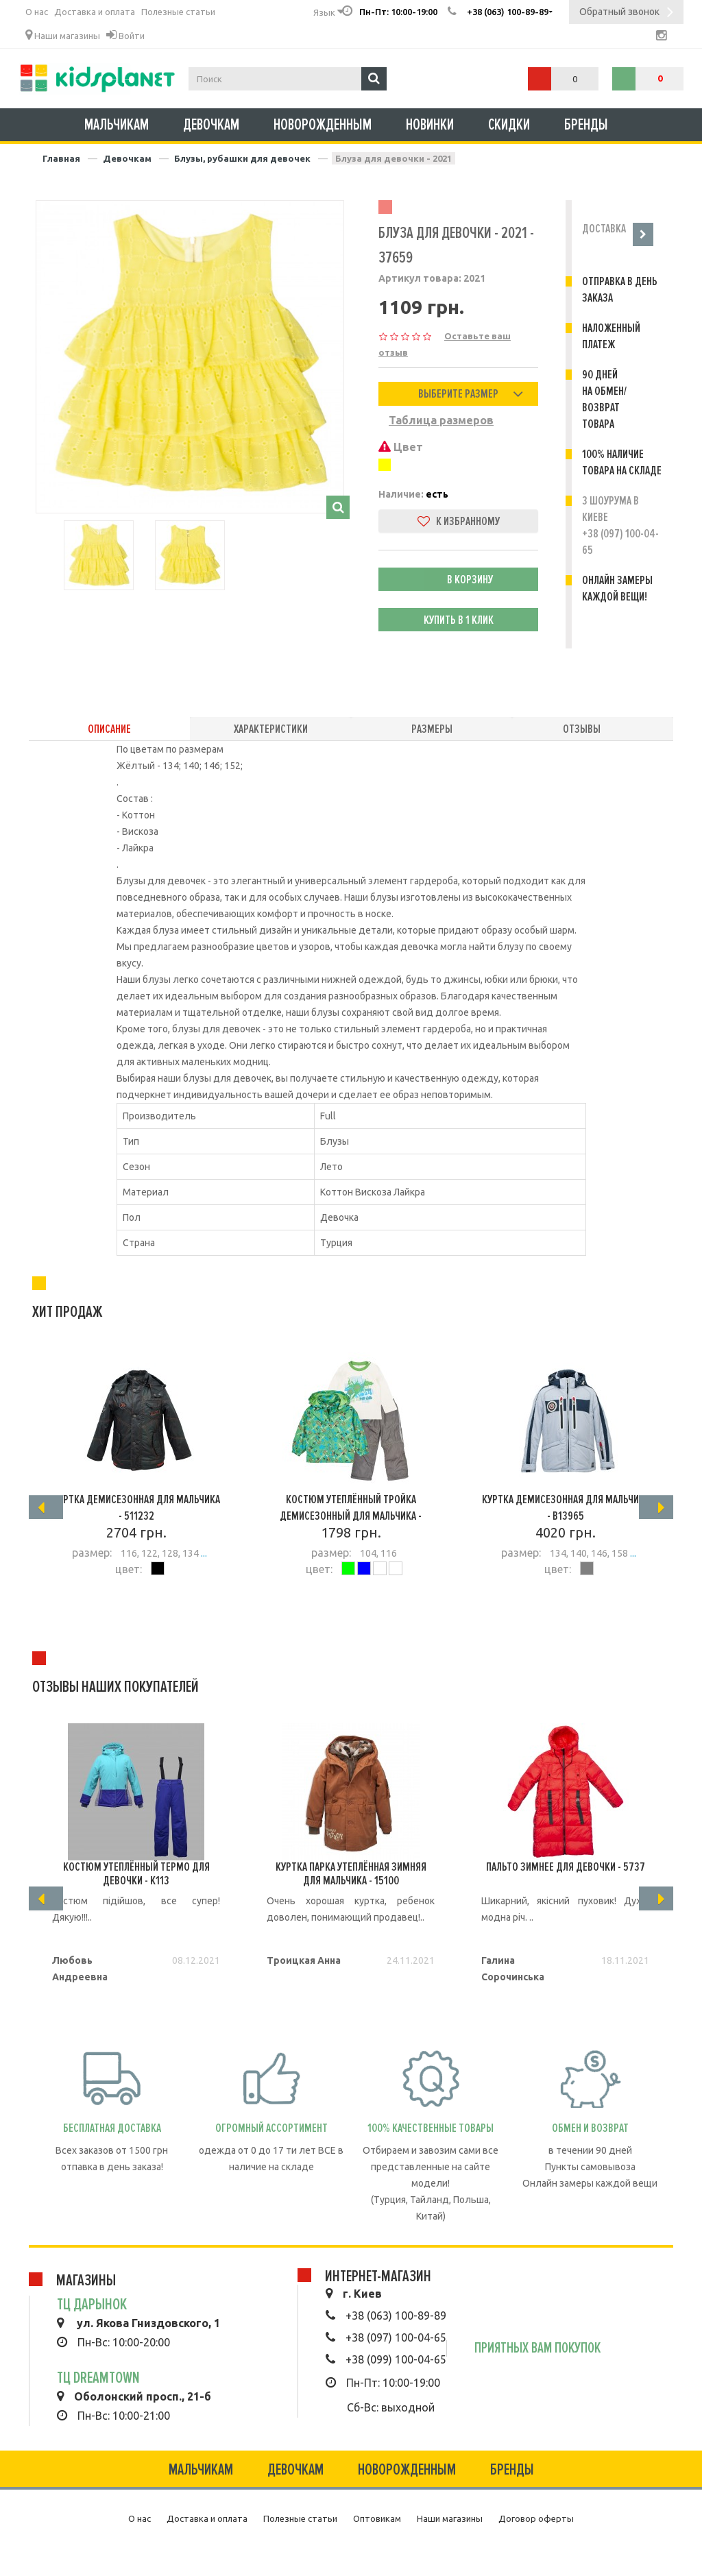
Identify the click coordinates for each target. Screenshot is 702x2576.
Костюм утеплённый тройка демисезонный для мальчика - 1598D (351, 1516)
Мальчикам (116, 124)
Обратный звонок (626, 13)
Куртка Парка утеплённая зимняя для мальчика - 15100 (351, 1873)
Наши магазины (62, 35)
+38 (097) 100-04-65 (396, 2337)
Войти (125, 35)
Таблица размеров (441, 420)
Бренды (586, 124)
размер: (92, 1552)
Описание (109, 728)
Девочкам (211, 124)
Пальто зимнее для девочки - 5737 (565, 1866)
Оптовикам (377, 2518)
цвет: (128, 1569)
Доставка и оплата (94, 11)
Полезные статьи (178, 11)
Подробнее (136, 1607)
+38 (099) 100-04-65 (396, 2359)
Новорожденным (323, 124)
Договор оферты (536, 2518)
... (203, 1553)
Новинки (430, 124)
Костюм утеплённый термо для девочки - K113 (136, 1873)
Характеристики (271, 728)
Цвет (400, 447)
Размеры (431, 728)
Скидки (509, 124)
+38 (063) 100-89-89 (396, 2315)
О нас (36, 11)
